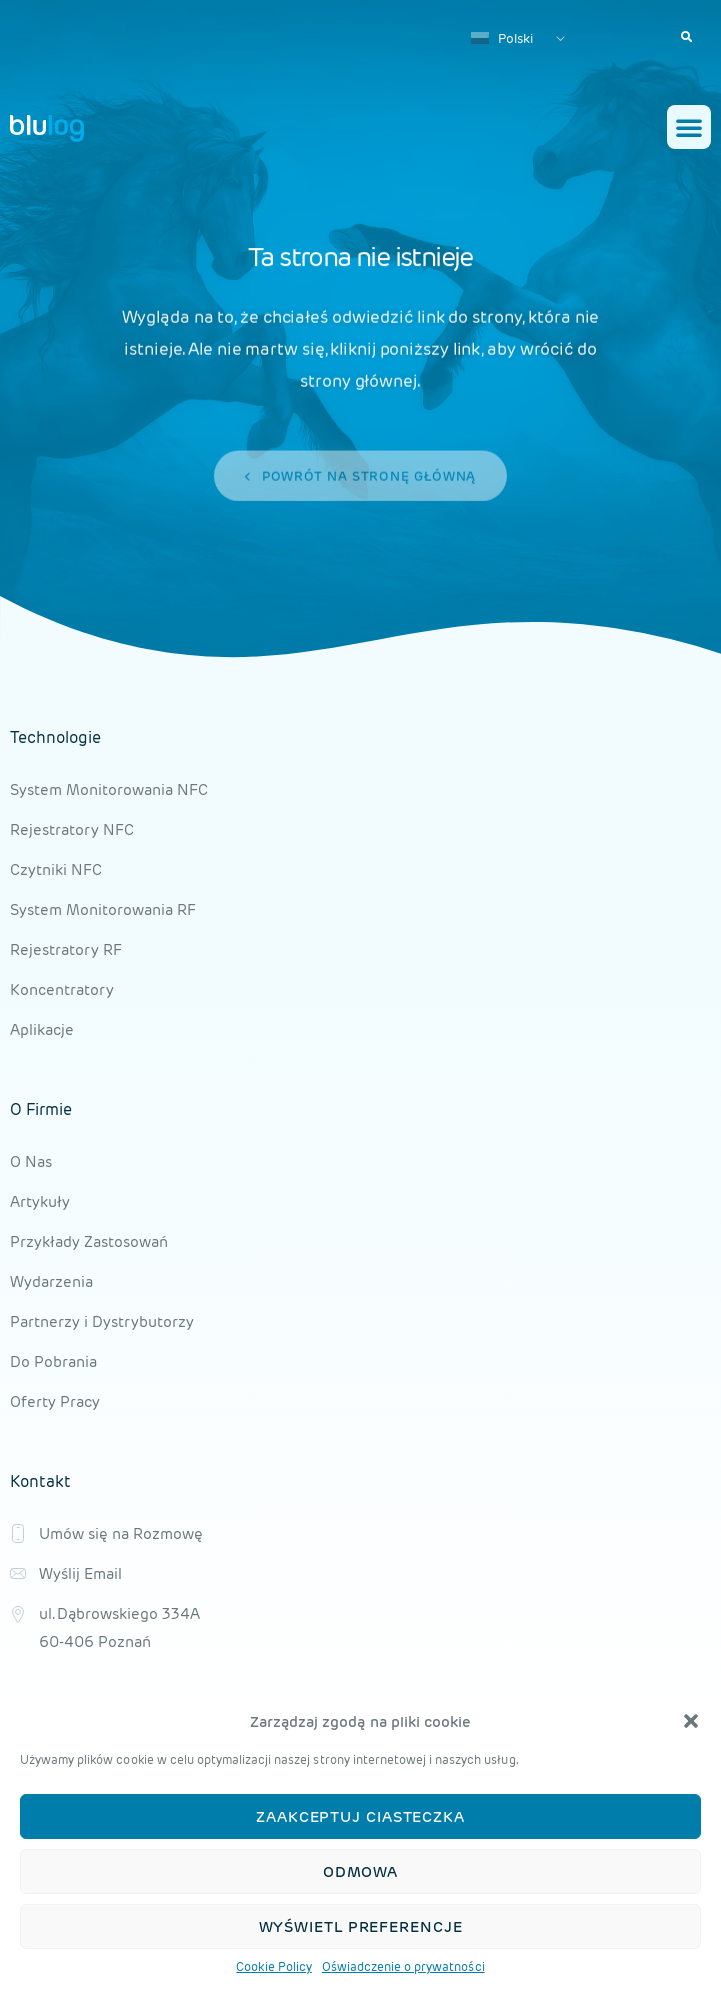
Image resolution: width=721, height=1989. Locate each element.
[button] (691, 1721)
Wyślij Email (80, 1573)
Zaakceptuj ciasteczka (360, 1816)
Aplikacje (42, 1029)
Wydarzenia (51, 1281)
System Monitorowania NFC (109, 789)
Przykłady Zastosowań (89, 1241)
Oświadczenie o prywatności (403, 1966)
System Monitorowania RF (103, 909)
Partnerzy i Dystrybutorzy (102, 1321)
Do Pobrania (53, 1361)
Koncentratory (62, 989)
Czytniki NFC (56, 869)
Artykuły (40, 1201)
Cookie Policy (273, 1966)
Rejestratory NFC (72, 829)
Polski (502, 38)
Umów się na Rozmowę (121, 1533)
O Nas (31, 1161)
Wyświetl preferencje (361, 1926)
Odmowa (360, 1871)
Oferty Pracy (55, 1401)
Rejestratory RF (66, 949)
